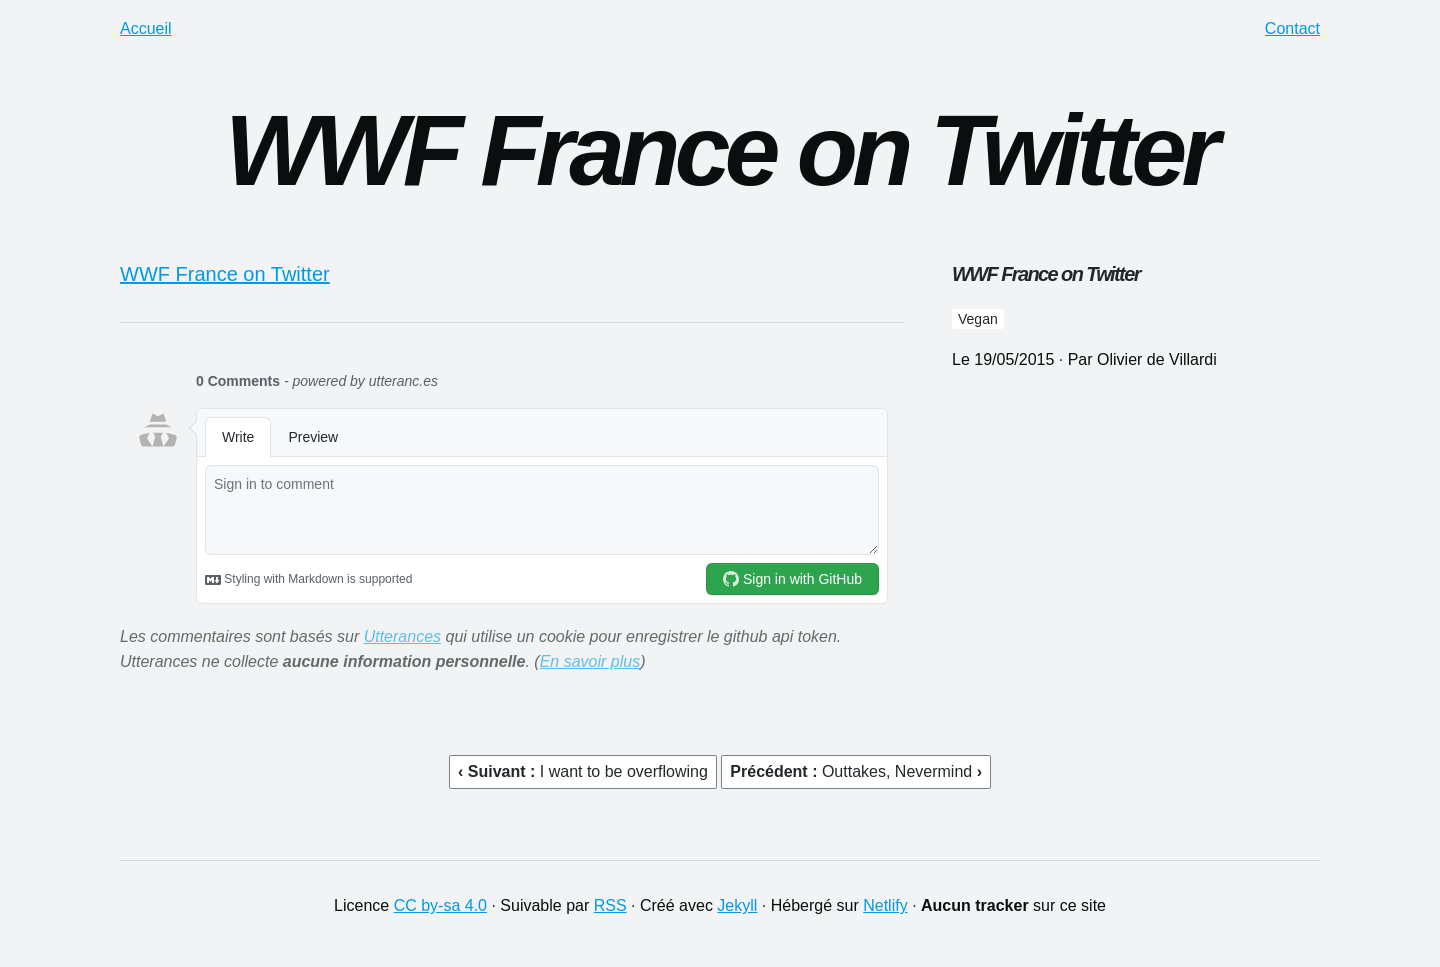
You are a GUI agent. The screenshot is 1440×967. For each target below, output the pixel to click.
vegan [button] (978, 319)
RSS (610, 905)
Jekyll (737, 905)
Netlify (885, 905)
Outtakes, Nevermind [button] (899, 771)
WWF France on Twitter (225, 274)
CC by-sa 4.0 (440, 905)
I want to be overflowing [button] (624, 771)
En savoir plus (590, 661)
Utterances (402, 636)
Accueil (146, 28)
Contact (1292, 28)
